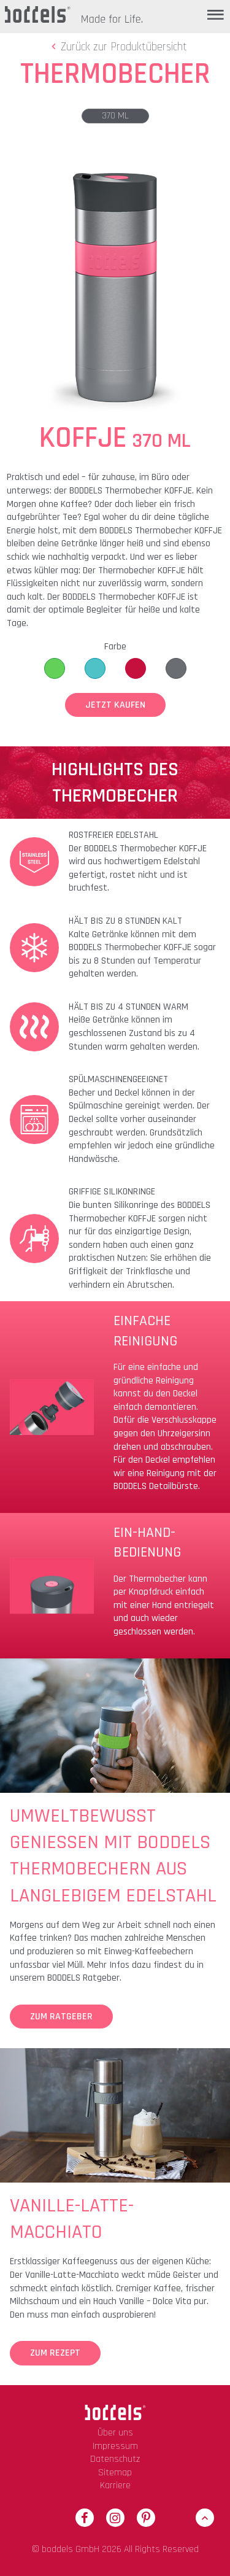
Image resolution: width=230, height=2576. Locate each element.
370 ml (115, 115)
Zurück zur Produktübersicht (117, 47)
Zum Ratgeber (61, 2016)
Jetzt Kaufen (115, 704)
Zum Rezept (55, 2352)
